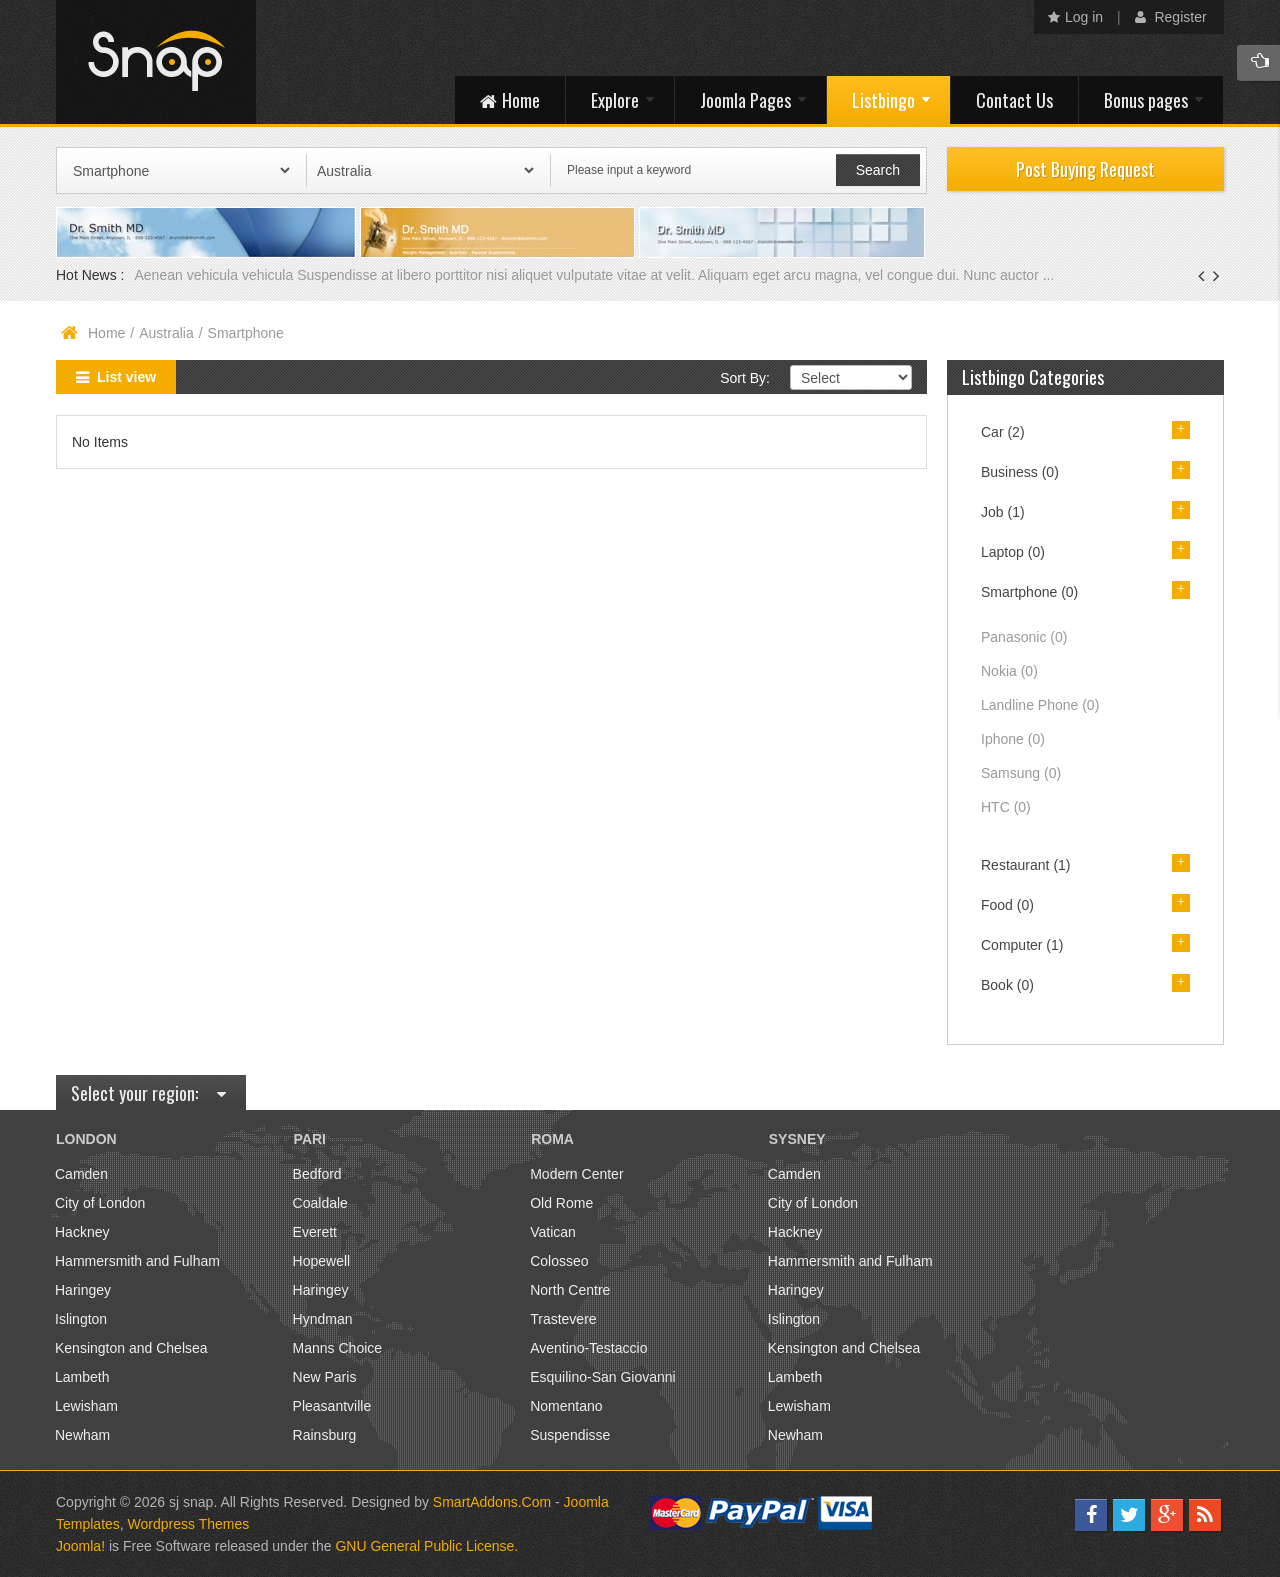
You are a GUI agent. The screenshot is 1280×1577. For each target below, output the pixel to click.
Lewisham (86, 1406)
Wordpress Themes (189, 1524)
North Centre (570, 1290)
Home (106, 333)
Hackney (82, 1232)
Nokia (1009, 671)
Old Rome (561, 1203)
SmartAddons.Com (492, 1502)
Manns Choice (338, 1348)
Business (1020, 472)
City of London (100, 1203)
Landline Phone (1040, 705)
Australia (166, 333)
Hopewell (322, 1261)
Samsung (1021, 773)
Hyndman (323, 1319)
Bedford (317, 1174)
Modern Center (576, 1174)
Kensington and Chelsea (131, 1348)
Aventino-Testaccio (588, 1348)
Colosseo (559, 1261)
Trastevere (563, 1319)
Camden (81, 1174)
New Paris (325, 1377)
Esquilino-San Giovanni (603, 1377)
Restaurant (1026, 865)
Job (1003, 512)
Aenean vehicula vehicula (215, 275)
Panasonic (1024, 637)
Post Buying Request (1085, 169)
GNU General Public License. (426, 1546)
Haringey (83, 1290)
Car (1003, 432)
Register (1171, 17)
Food (1007, 905)
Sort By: (745, 378)
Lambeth (82, 1377)
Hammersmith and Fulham (137, 1261)
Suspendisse (570, 1435)
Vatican (553, 1232)
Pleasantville (332, 1406)
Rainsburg (325, 1435)
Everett (315, 1232)
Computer (1022, 945)
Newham (82, 1435)
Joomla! (80, 1546)
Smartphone (1029, 592)
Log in (1075, 17)
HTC (1006, 807)
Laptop (1013, 552)
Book (1007, 985)
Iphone (1013, 739)
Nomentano (566, 1406)
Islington (81, 1319)
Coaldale (320, 1203)
